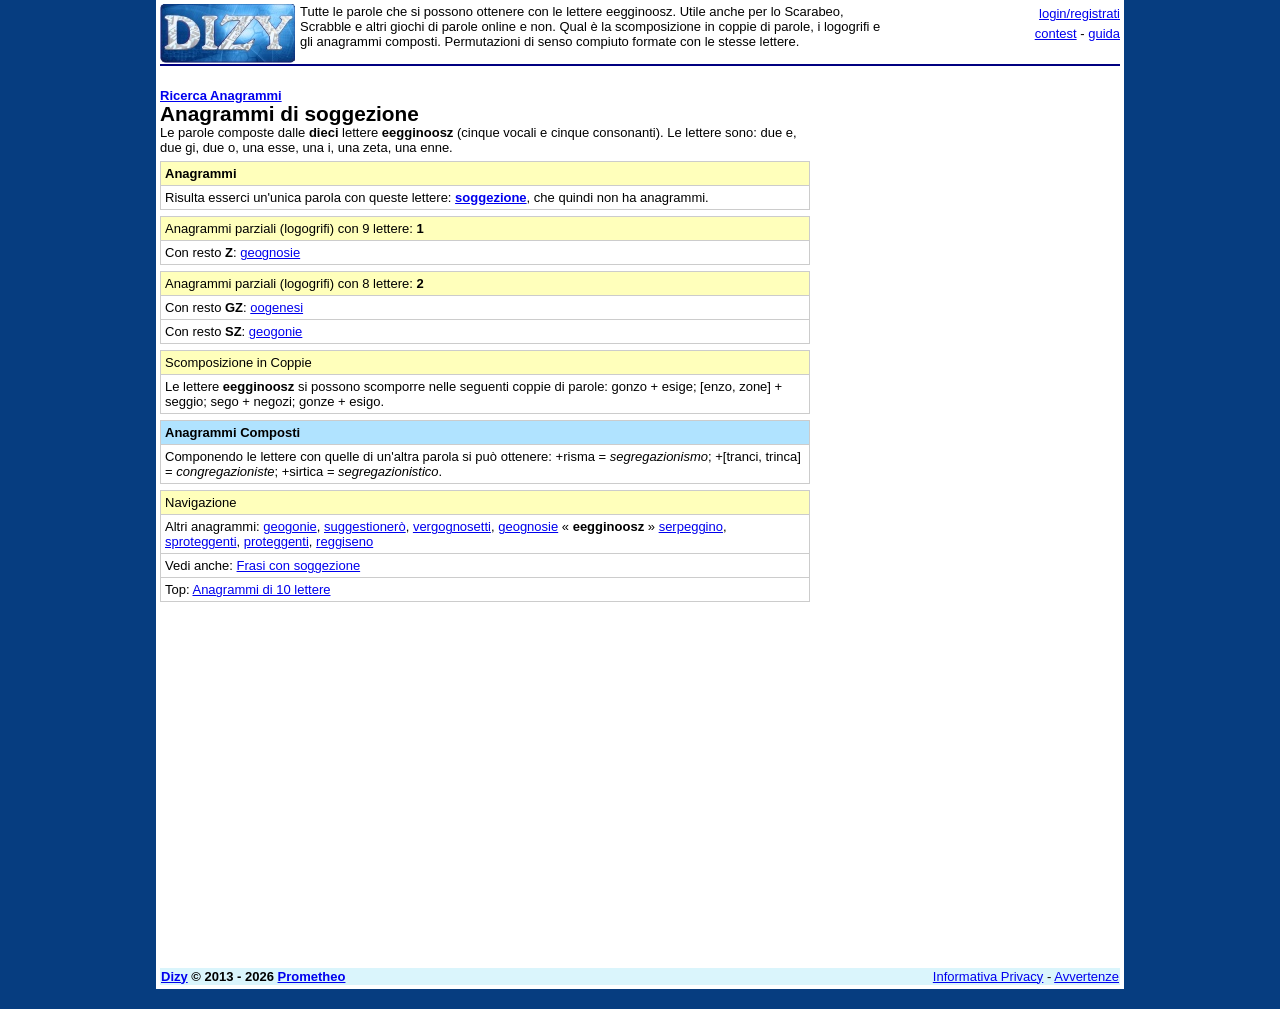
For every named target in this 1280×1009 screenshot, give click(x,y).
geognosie (270, 252)
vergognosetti (452, 526)
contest (1056, 33)
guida (1104, 33)
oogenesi (276, 307)
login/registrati (1079, 13)
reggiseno (344, 541)
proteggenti (276, 541)
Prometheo (312, 976)
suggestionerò (365, 526)
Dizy (174, 976)
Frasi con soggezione (299, 565)
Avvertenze (1086, 976)
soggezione (491, 197)
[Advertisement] (970, 373)
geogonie (276, 331)
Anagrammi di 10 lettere (261, 589)
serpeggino (691, 526)
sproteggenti (201, 541)
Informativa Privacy (988, 976)
